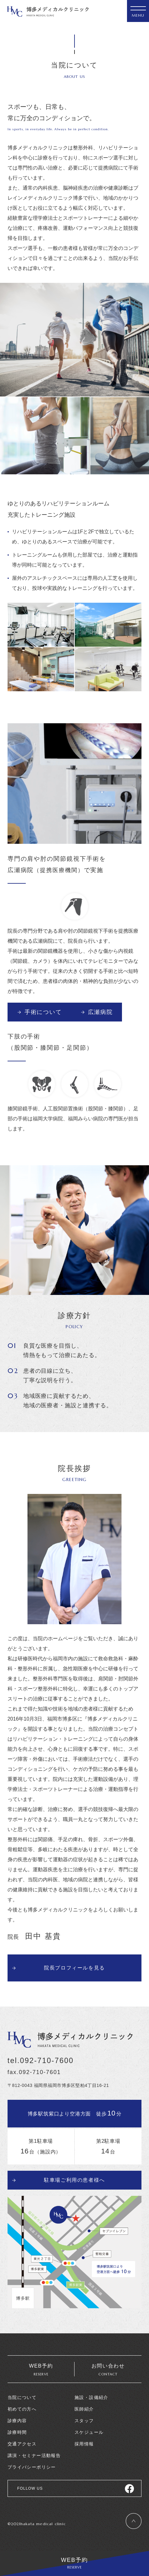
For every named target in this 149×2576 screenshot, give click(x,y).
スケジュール (88, 2432)
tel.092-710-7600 (41, 2060)
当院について (22, 2397)
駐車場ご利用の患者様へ (74, 2180)
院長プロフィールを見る (74, 1967)
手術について (43, 1012)
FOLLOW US (30, 2488)
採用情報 (84, 2443)
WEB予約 (74, 2563)
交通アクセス (22, 2443)
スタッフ (84, 2420)
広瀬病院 (100, 1012)
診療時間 (17, 2432)
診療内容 (17, 2420)
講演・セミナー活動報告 (34, 2455)
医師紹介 (84, 2409)
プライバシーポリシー (32, 2467)
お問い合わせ (107, 2370)
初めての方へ (22, 2409)
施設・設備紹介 (91, 2397)
